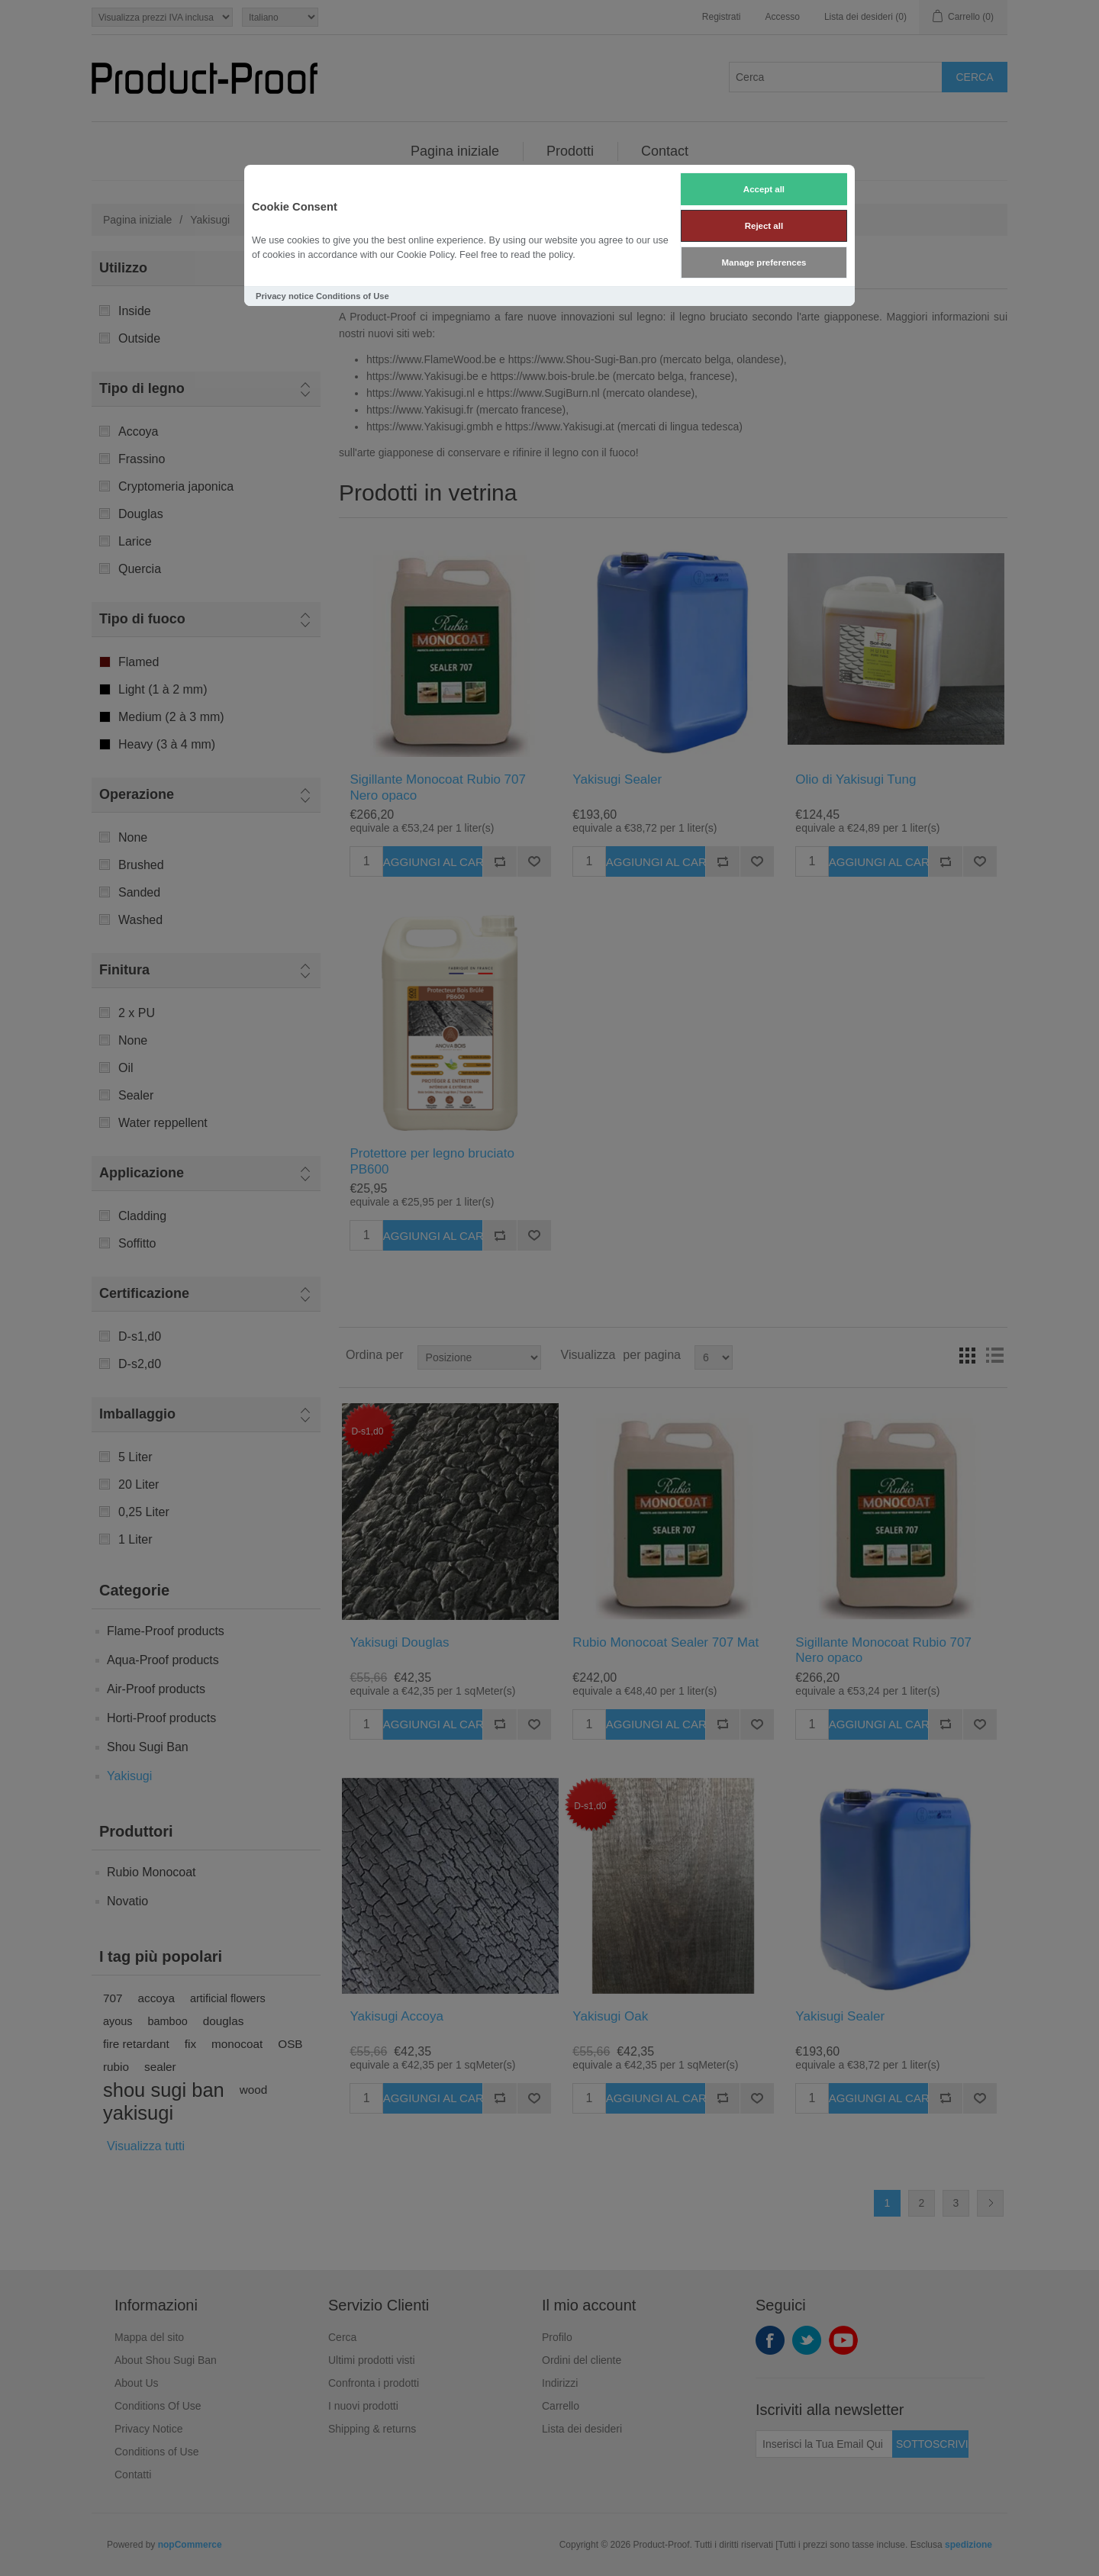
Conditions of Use (352, 296)
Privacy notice (285, 296)
